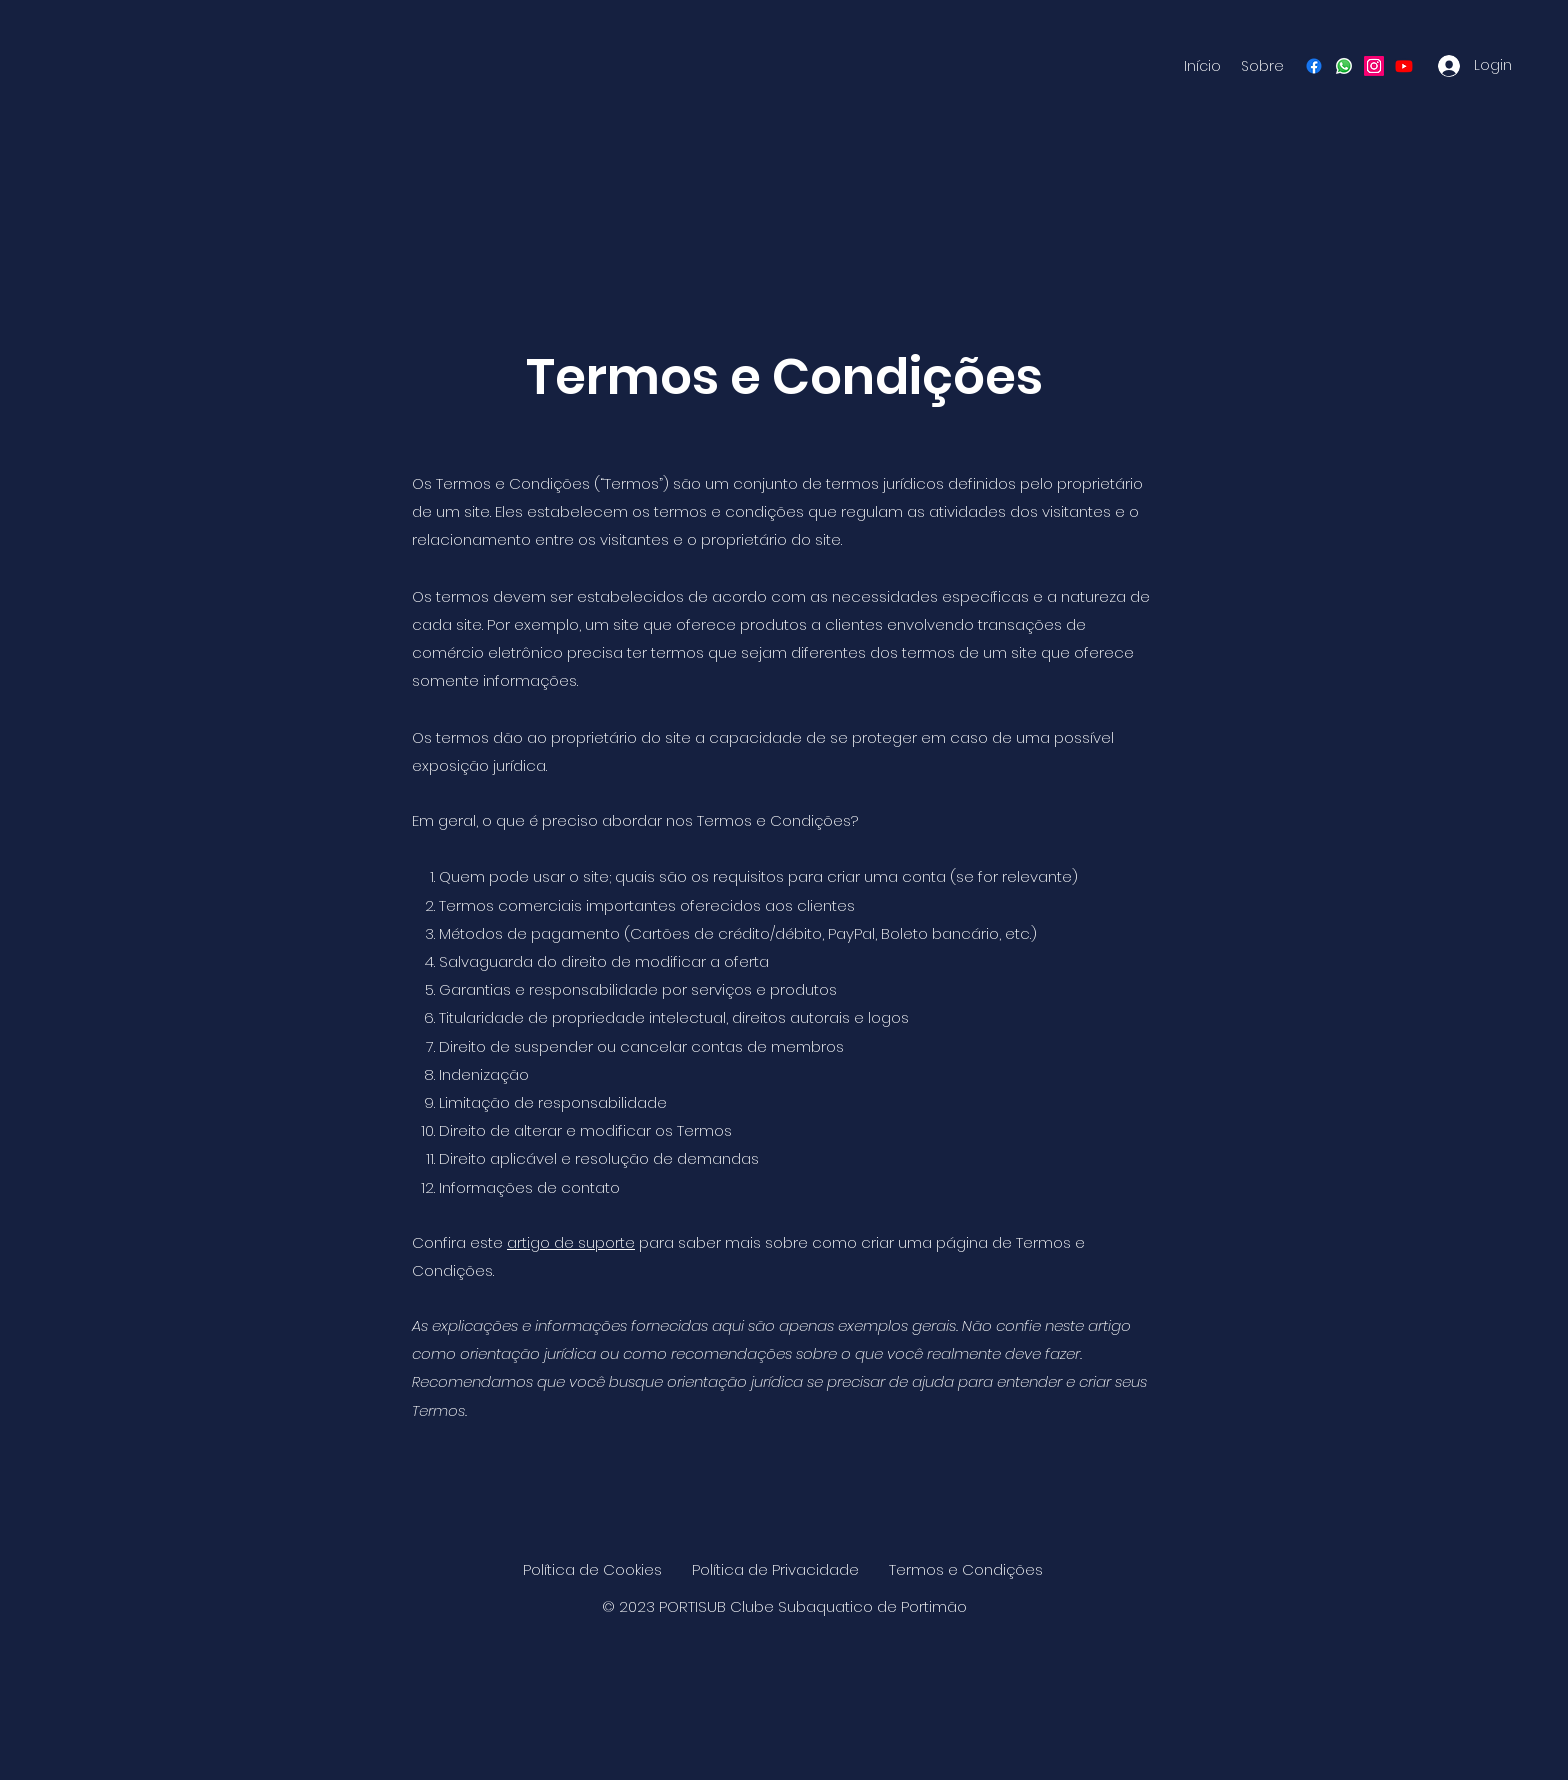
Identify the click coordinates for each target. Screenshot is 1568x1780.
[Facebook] (1314, 66)
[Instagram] (1374, 66)
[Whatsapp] (1344, 66)
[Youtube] (1404, 66)
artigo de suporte (571, 1242)
